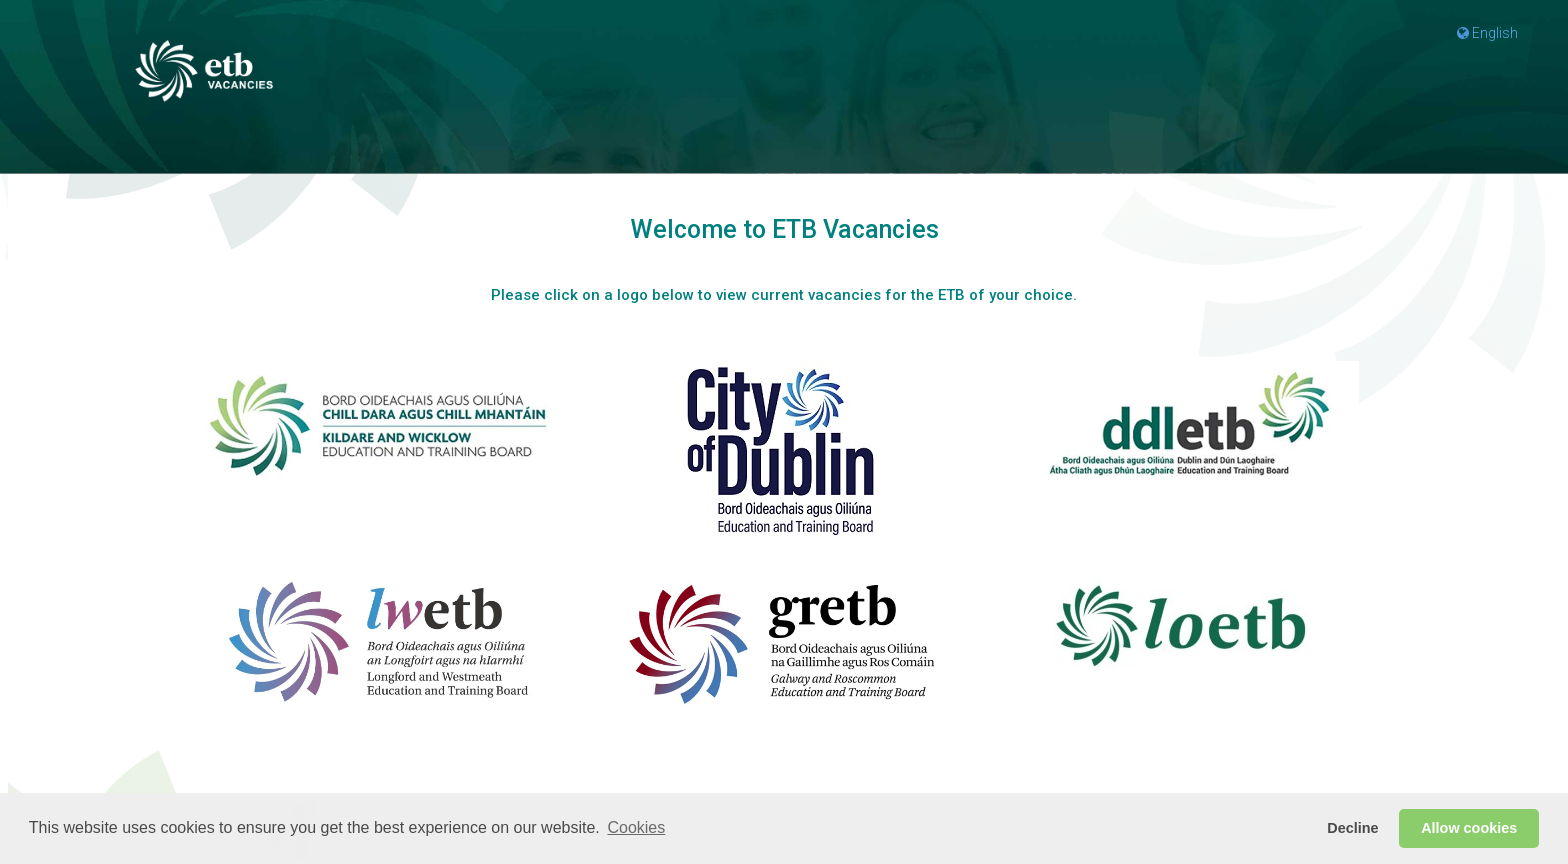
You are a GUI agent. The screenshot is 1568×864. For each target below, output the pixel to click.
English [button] (1487, 33)
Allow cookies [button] (1469, 828)
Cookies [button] (636, 827)
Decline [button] (1352, 828)
